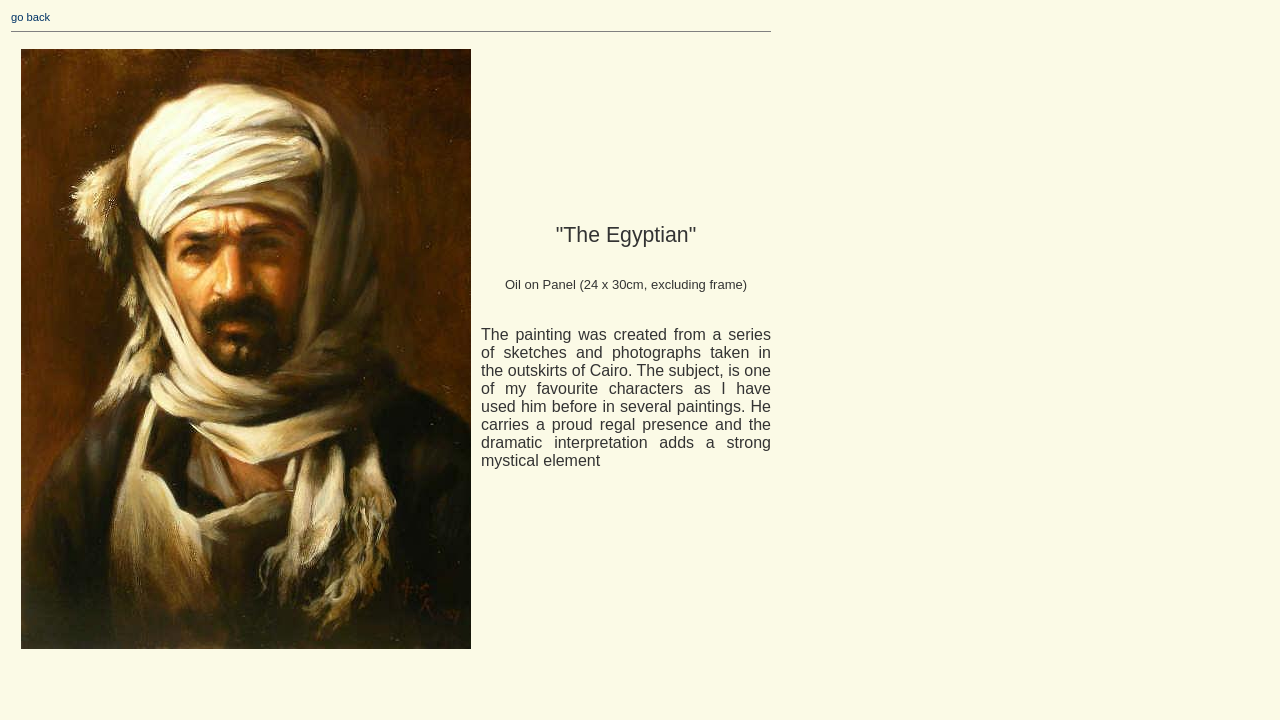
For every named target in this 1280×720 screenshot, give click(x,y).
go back (30, 17)
